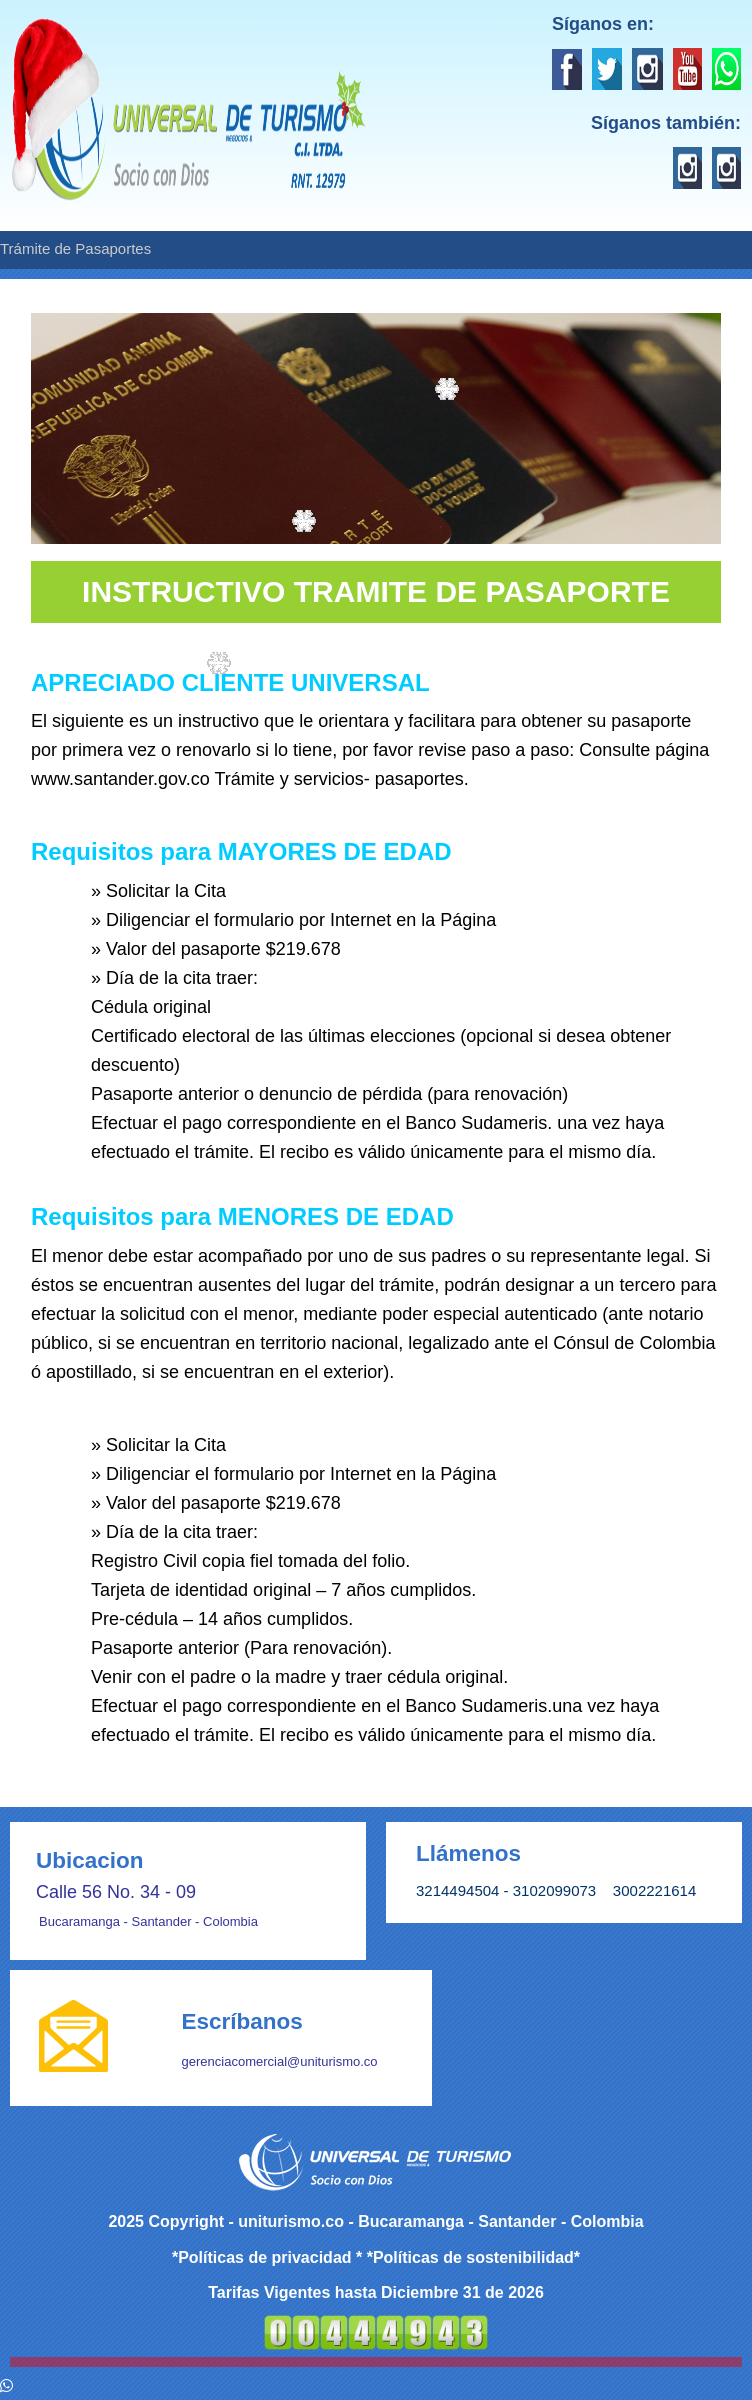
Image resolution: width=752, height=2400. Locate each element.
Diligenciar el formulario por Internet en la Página (301, 920)
